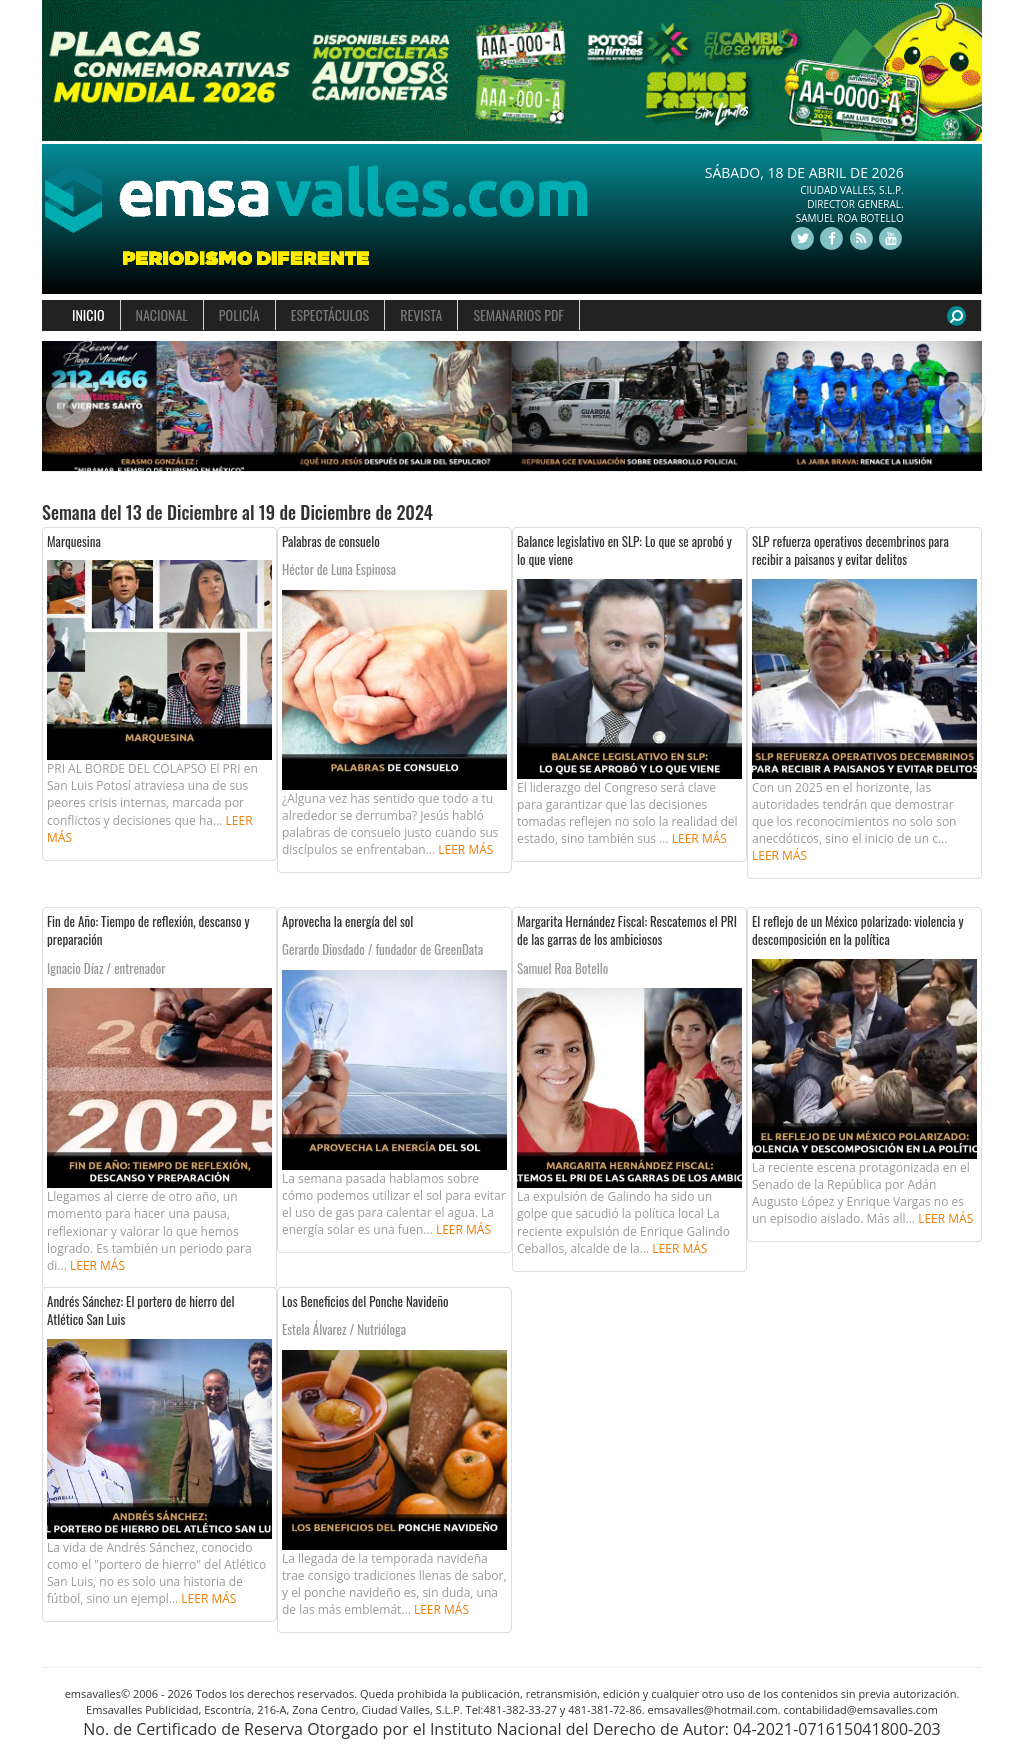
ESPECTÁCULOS (330, 314)
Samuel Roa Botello (562, 968)
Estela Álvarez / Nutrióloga (344, 1329)
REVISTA (421, 314)
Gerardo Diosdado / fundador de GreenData (382, 949)
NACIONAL (162, 314)
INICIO (88, 314)
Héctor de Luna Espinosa (339, 569)
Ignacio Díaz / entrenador (106, 968)
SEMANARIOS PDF (518, 314)
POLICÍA (239, 314)
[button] (65, 406)
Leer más (465, 849)
